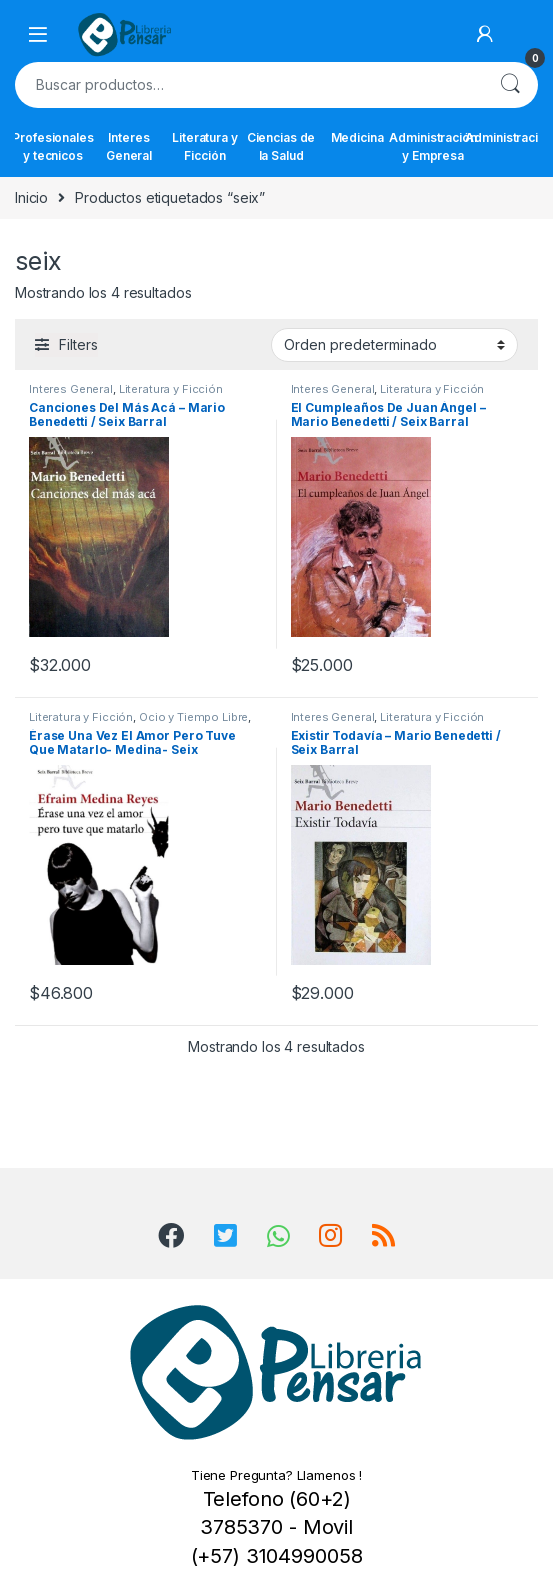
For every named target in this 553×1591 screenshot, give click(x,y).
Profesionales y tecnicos (53, 146)
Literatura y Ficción (204, 146)
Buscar (510, 85)
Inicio (31, 197)
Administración (509, 137)
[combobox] (248, 85)
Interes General (129, 146)
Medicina (357, 137)
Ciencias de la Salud (281, 146)
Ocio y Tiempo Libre (193, 717)
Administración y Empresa (433, 146)
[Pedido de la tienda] (394, 345)
